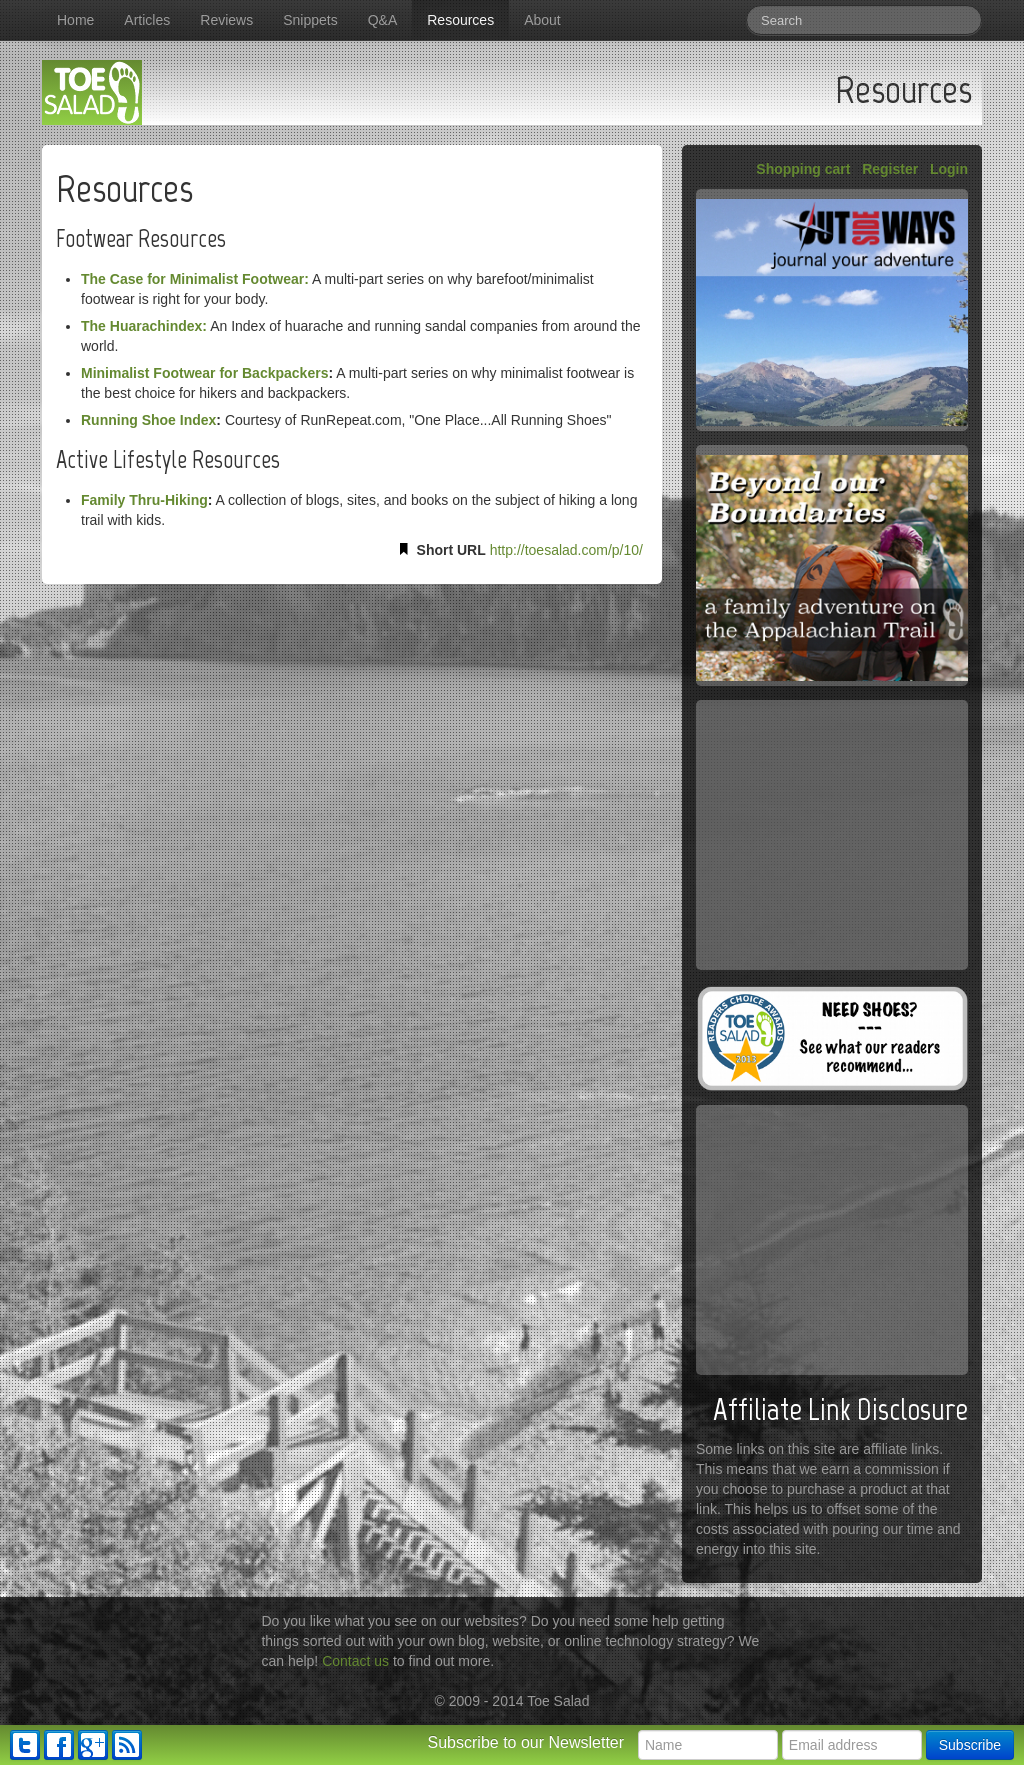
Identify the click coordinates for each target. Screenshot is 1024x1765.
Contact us (355, 1661)
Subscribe (970, 1745)
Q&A (383, 20)
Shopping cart (803, 169)
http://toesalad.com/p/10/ (566, 550)
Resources (460, 20)
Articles (147, 20)
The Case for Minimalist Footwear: (195, 279)
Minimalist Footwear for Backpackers (204, 373)
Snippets (310, 20)
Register (890, 169)
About (542, 20)
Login (949, 169)
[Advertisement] (832, 835)
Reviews (226, 20)
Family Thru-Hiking (144, 500)
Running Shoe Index (148, 420)
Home (75, 20)
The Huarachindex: (144, 326)
